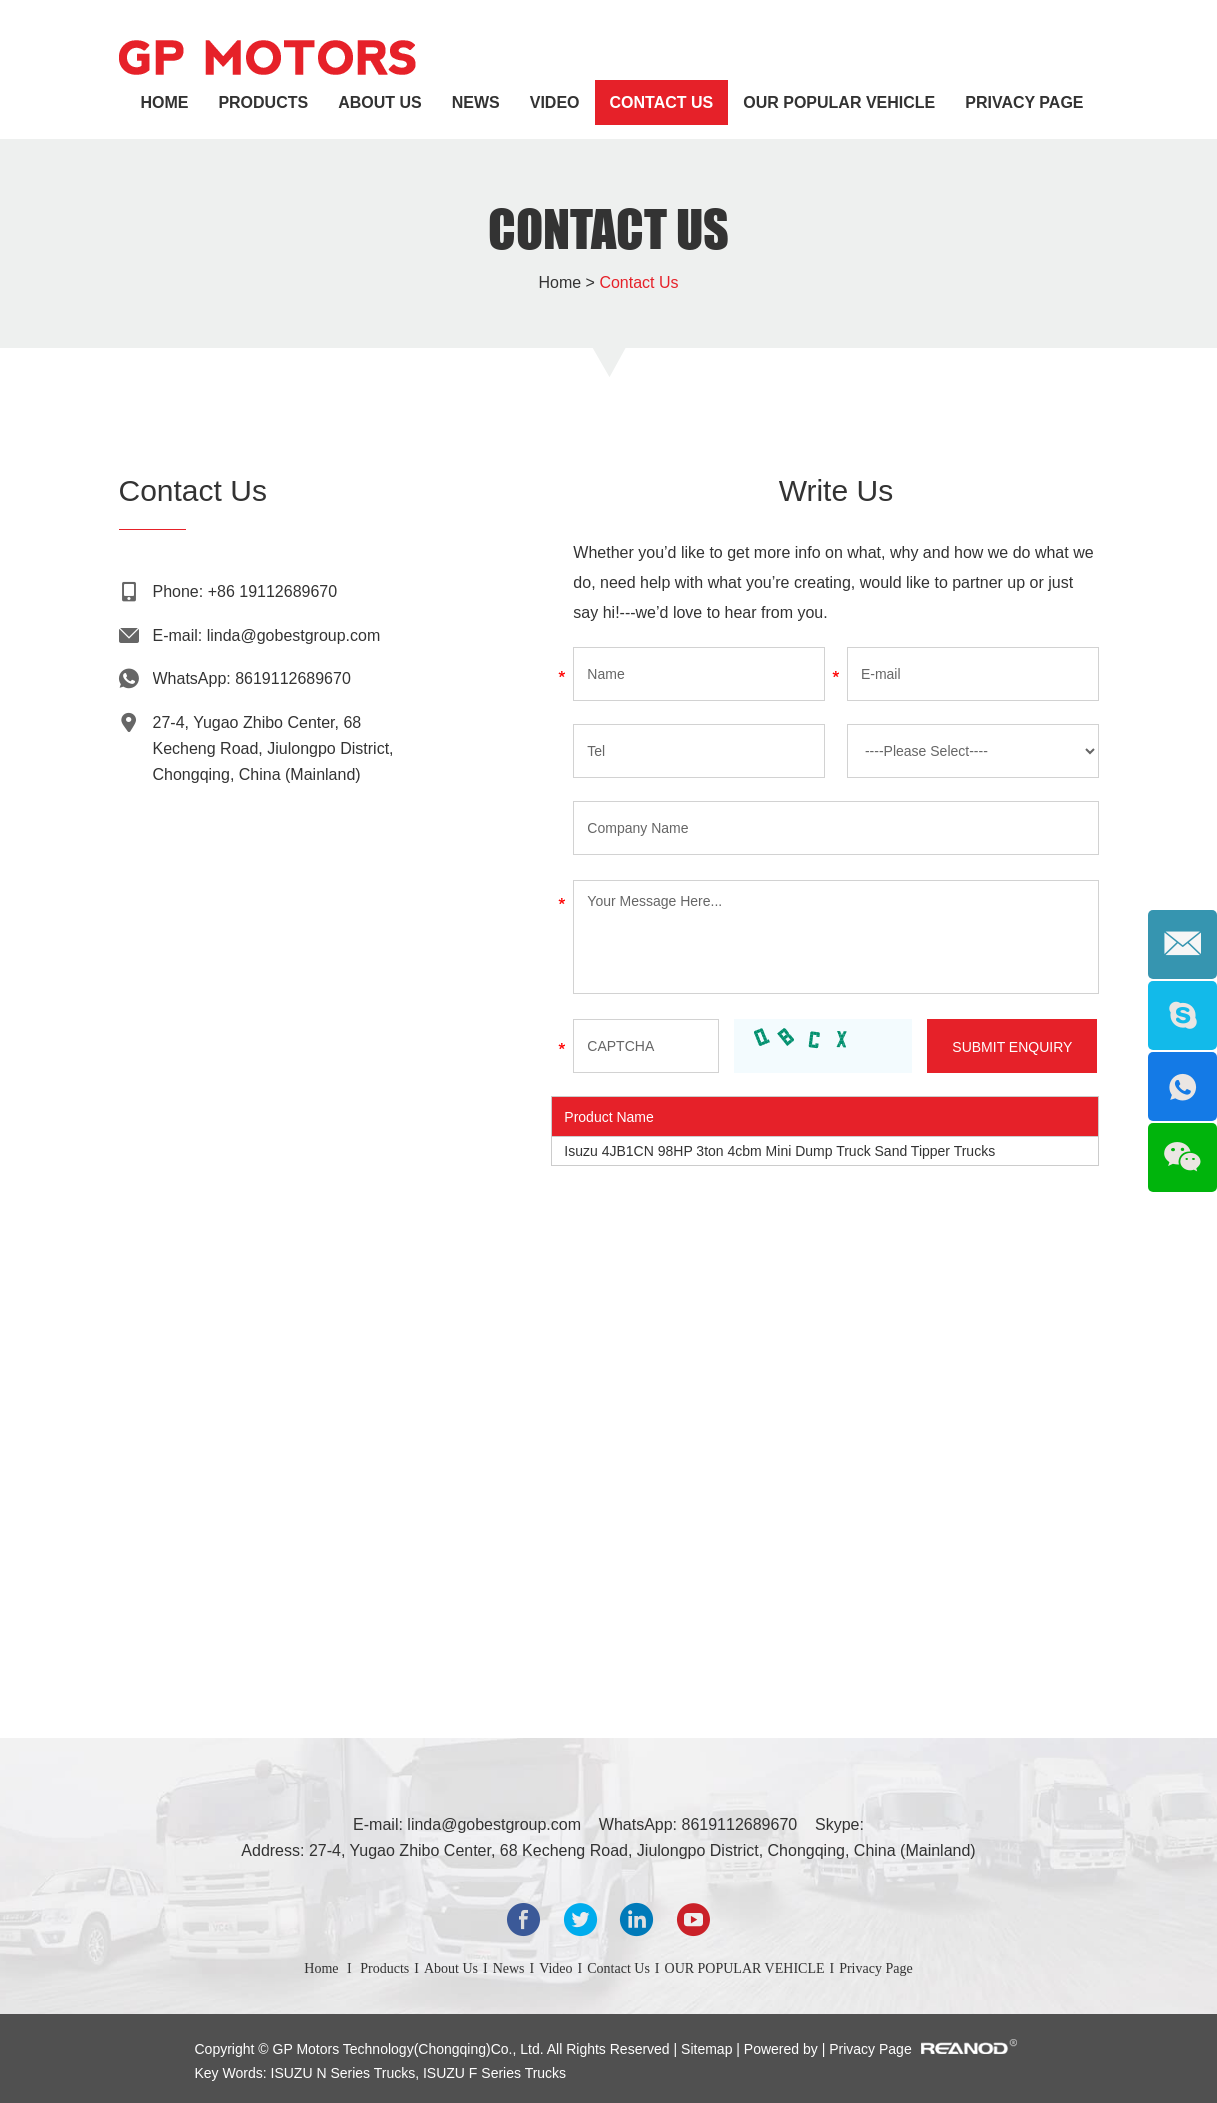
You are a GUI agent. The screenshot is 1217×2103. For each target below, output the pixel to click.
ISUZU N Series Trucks (343, 2073)
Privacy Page (1024, 102)
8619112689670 (293, 678)
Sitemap (708, 2049)
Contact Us (662, 102)
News (476, 102)
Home (164, 102)
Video (555, 102)
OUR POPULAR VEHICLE (839, 102)
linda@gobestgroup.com (294, 635)
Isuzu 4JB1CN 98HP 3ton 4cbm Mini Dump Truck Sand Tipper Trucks (779, 1151)
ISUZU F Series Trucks (492, 2073)
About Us (380, 102)
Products (263, 102)
